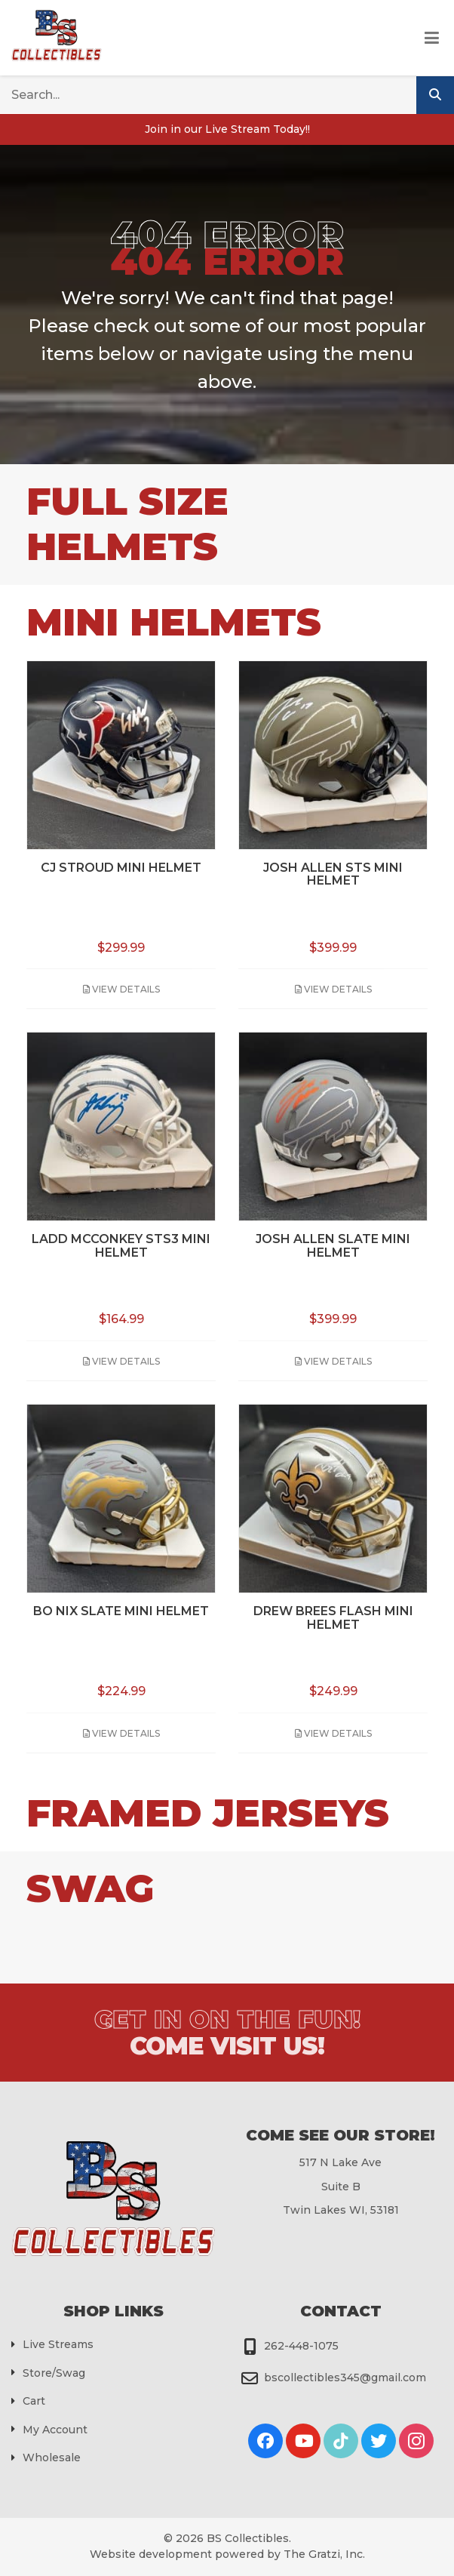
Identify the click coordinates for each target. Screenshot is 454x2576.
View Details (121, 989)
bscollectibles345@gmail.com (345, 2377)
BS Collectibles (248, 2538)
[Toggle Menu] (432, 38)
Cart (34, 2401)
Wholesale (52, 2457)
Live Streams (58, 2344)
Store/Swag (54, 2373)
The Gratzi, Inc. (324, 2554)
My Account (55, 2429)
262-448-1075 (301, 2346)
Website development (151, 2554)
